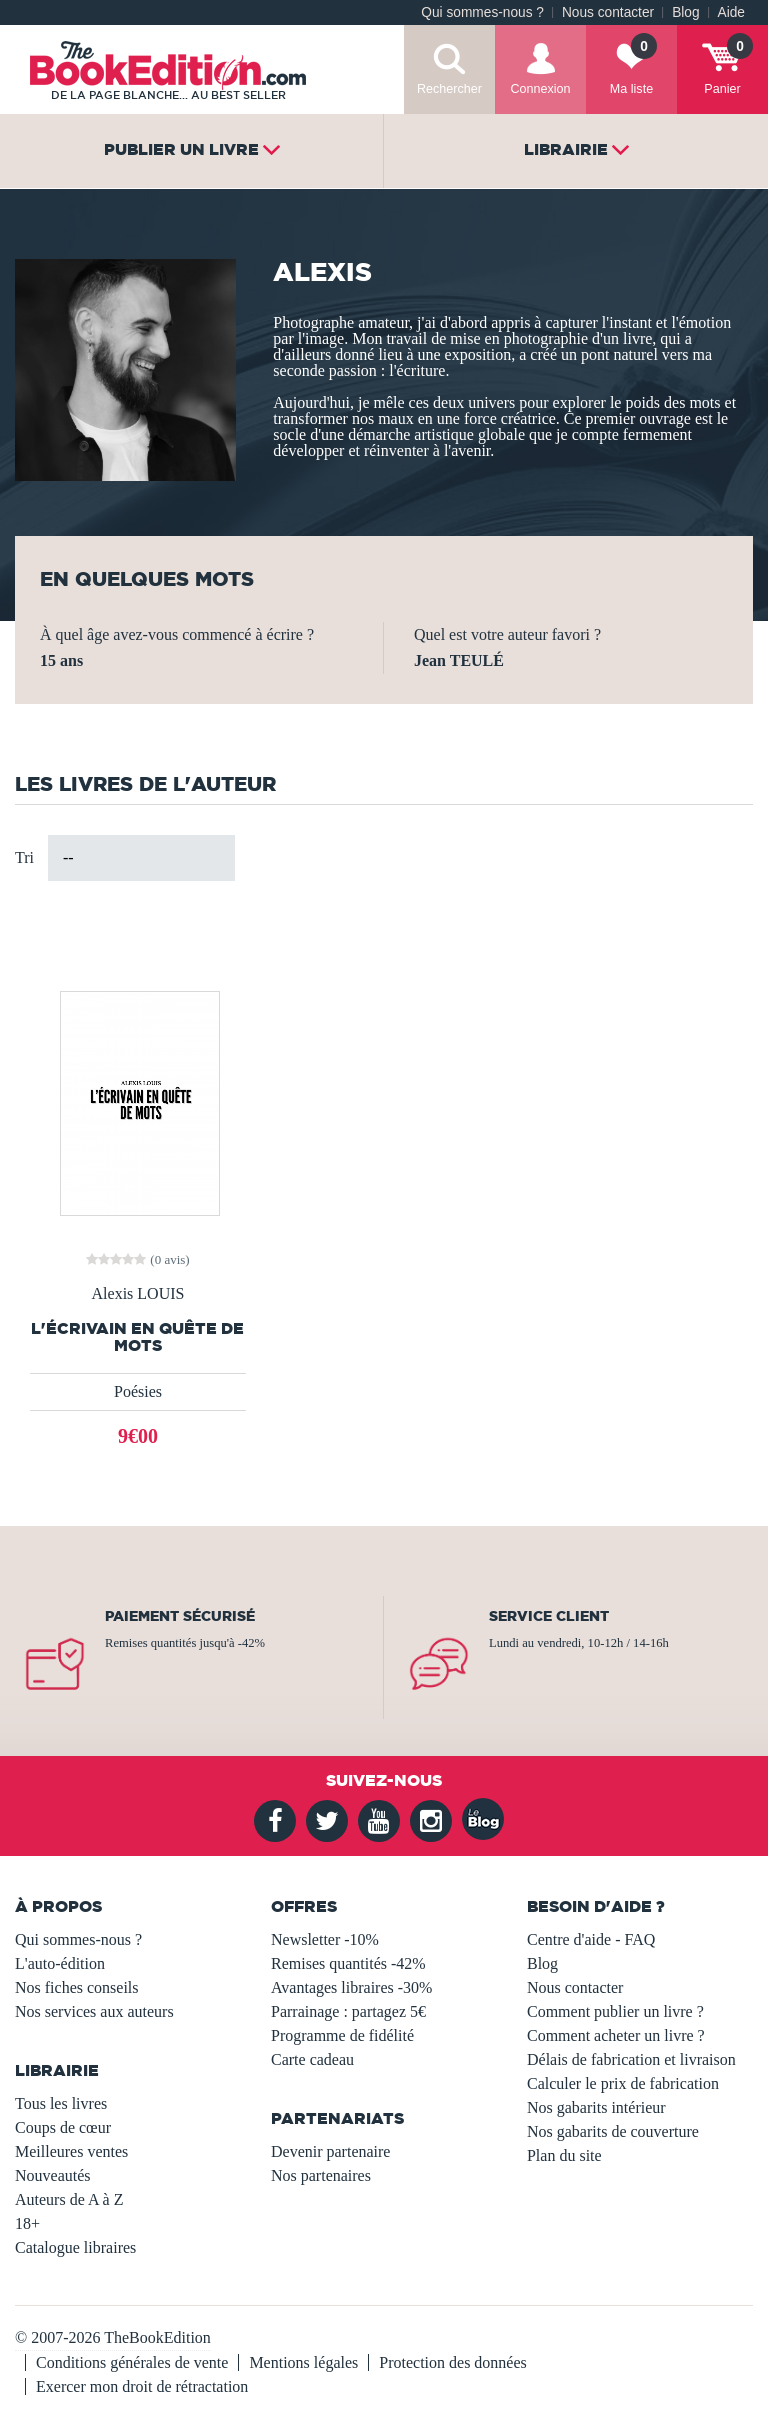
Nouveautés (53, 2175)
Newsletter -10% (325, 1939)
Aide (731, 12)
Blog (685, 12)
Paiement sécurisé (180, 1616)
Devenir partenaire (330, 2151)
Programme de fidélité (342, 2035)
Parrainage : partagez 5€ (348, 2011)
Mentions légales (303, 2362)
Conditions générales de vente (132, 2362)
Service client (549, 1616)
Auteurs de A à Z (69, 2199)
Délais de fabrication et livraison (631, 2059)
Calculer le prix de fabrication (623, 2083)
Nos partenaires (321, 2175)
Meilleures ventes (71, 2151)
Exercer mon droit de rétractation (142, 2386)
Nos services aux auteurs (94, 2011)
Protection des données (453, 2362)
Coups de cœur (63, 2127)
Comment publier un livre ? (615, 2011)
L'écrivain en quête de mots (137, 1337)
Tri (24, 857)
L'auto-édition (60, 1963)
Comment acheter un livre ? (616, 2035)
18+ (27, 2223)
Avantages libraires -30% (351, 1987)
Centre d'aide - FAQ (591, 1939)
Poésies (138, 1391)
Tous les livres (61, 2103)
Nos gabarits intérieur (596, 2107)
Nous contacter (608, 12)
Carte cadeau (312, 2059)
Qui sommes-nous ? (482, 12)
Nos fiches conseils (77, 1987)
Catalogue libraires (75, 2247)
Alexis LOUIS (138, 1294)
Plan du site (564, 2155)
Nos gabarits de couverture (613, 2131)
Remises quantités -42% (348, 1963)
